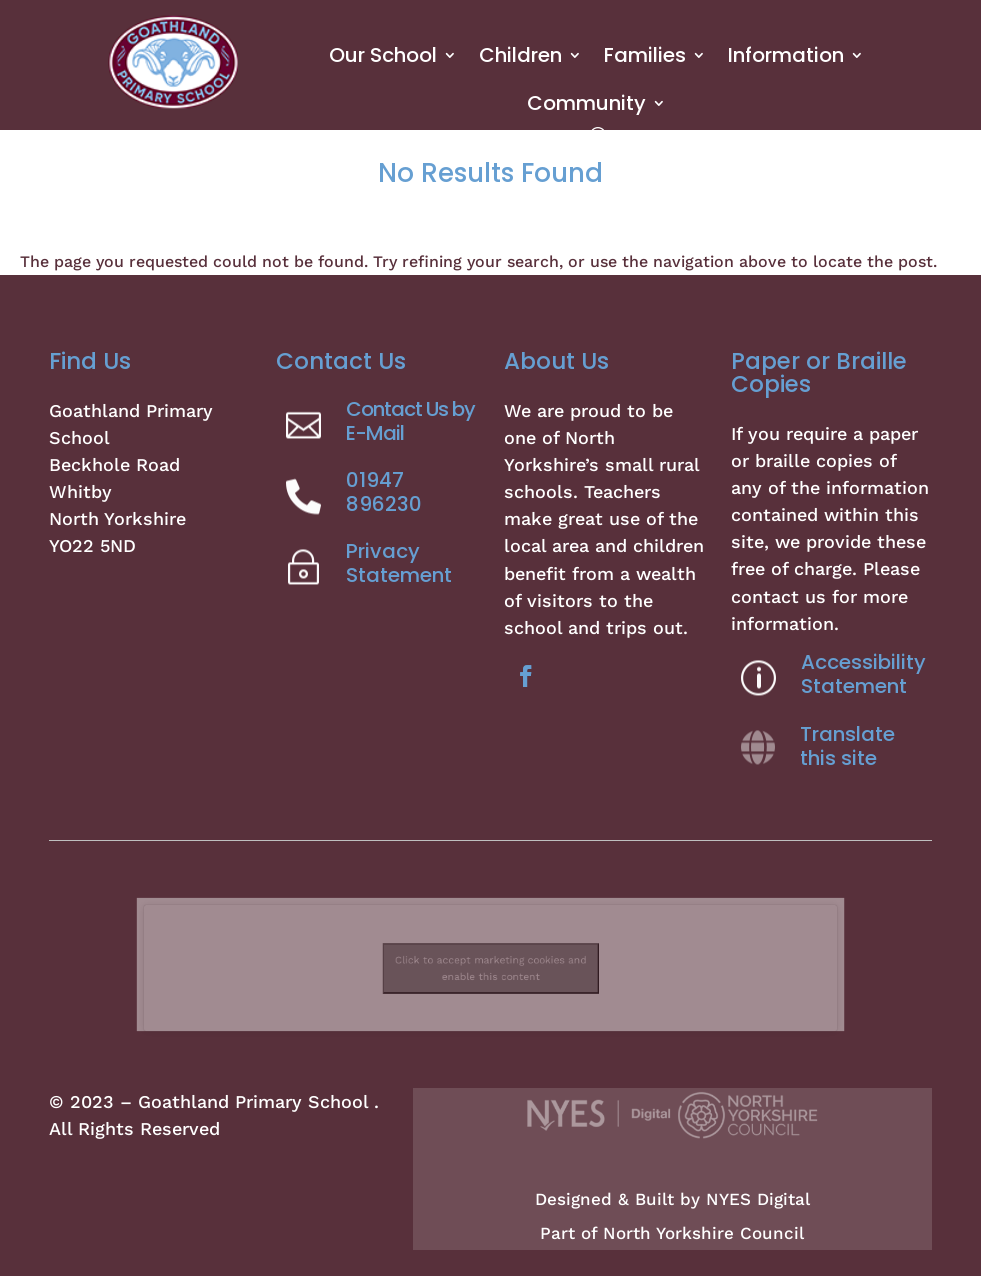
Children (520, 55)
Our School (383, 55)
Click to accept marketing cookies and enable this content (491, 964)
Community (586, 103)
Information (786, 55)
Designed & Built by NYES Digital (672, 1199)
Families (645, 55)
